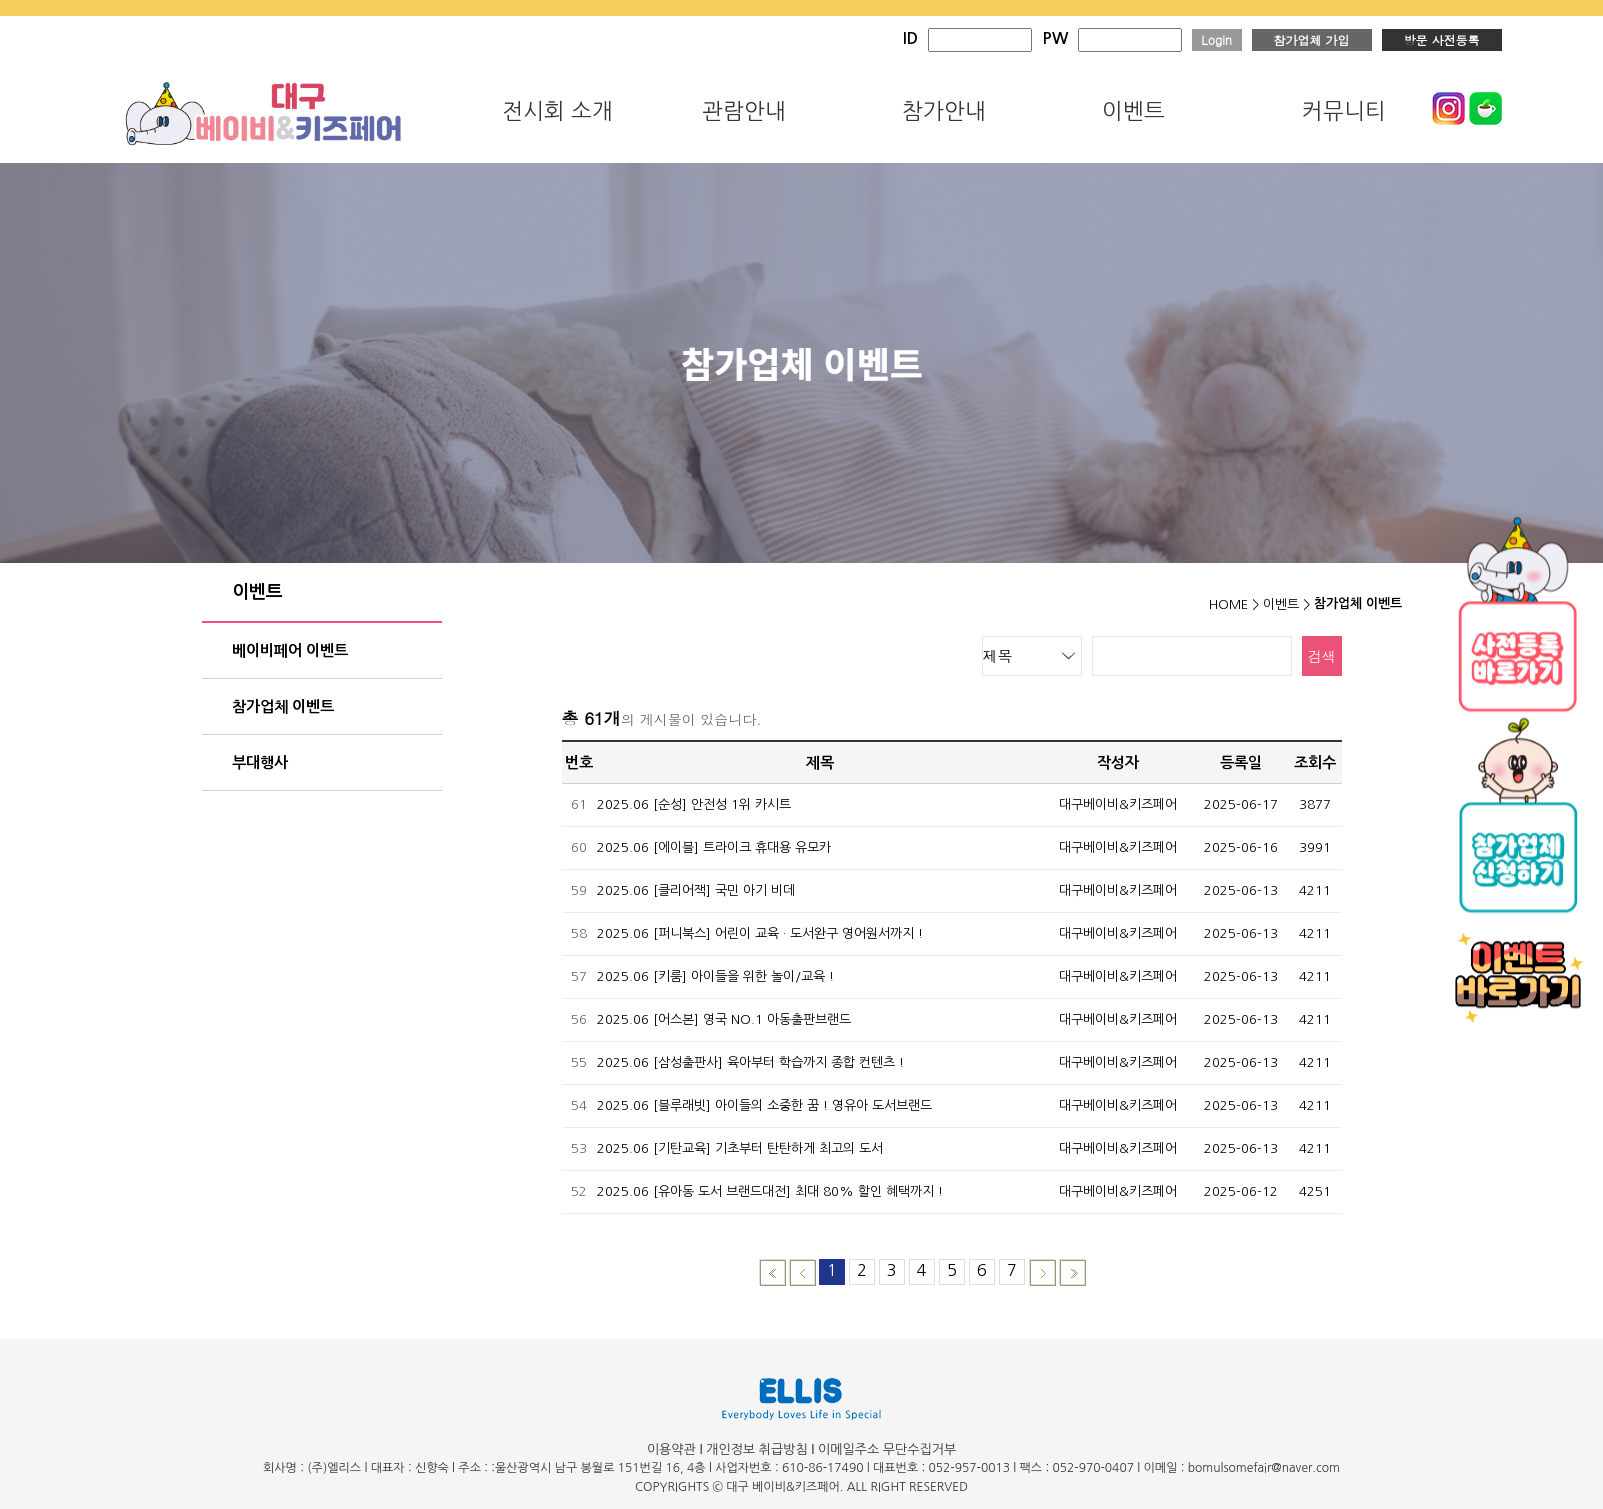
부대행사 (260, 762)
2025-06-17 (1241, 804)
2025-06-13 (1241, 890)
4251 (1315, 1191)
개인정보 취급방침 (756, 1449)
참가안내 (944, 111)
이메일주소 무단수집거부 (887, 1449)
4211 (1315, 890)
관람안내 (744, 111)
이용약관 (671, 1449)
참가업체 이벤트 (283, 706)
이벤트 (1133, 111)
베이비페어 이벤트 (290, 650)
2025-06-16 (1241, 847)
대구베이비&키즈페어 (1118, 804)
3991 (1315, 847)
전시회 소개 (557, 111)
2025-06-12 (1241, 1191)
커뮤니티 (1344, 111)
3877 (1315, 804)
